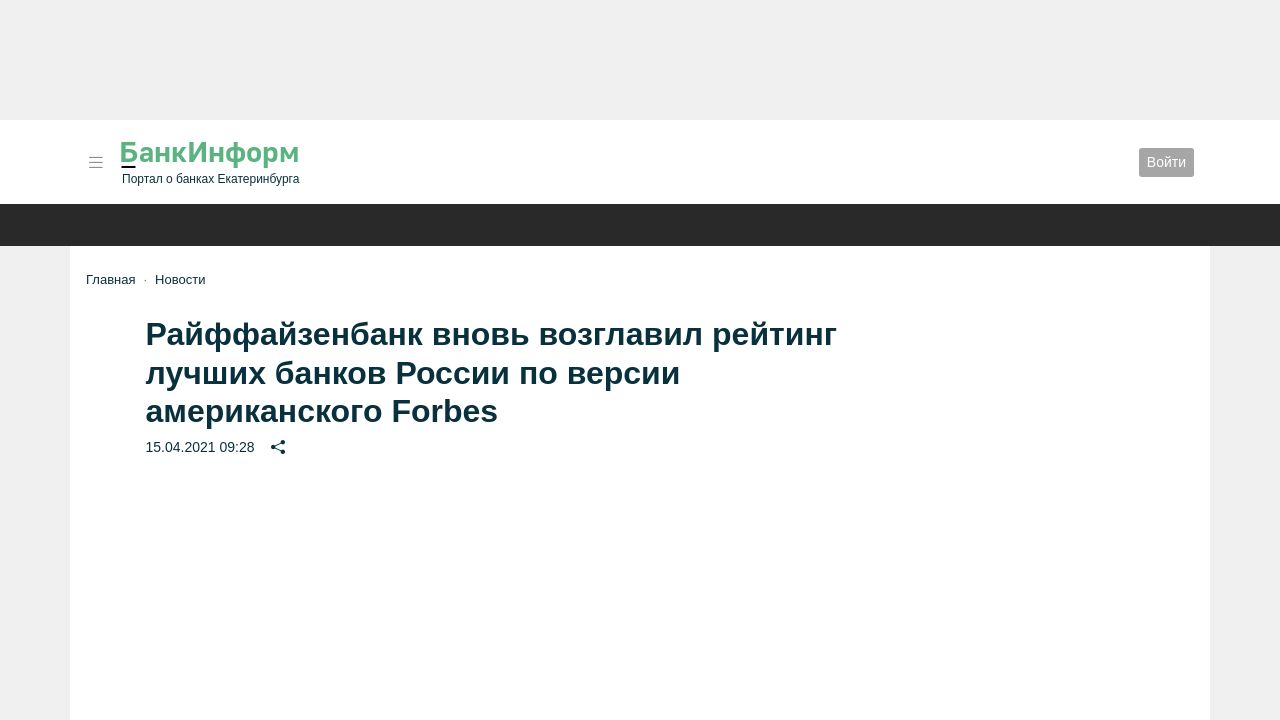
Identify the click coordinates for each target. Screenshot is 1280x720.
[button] (96, 162)
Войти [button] (1166, 162)
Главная (110, 279)
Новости (180, 279)
